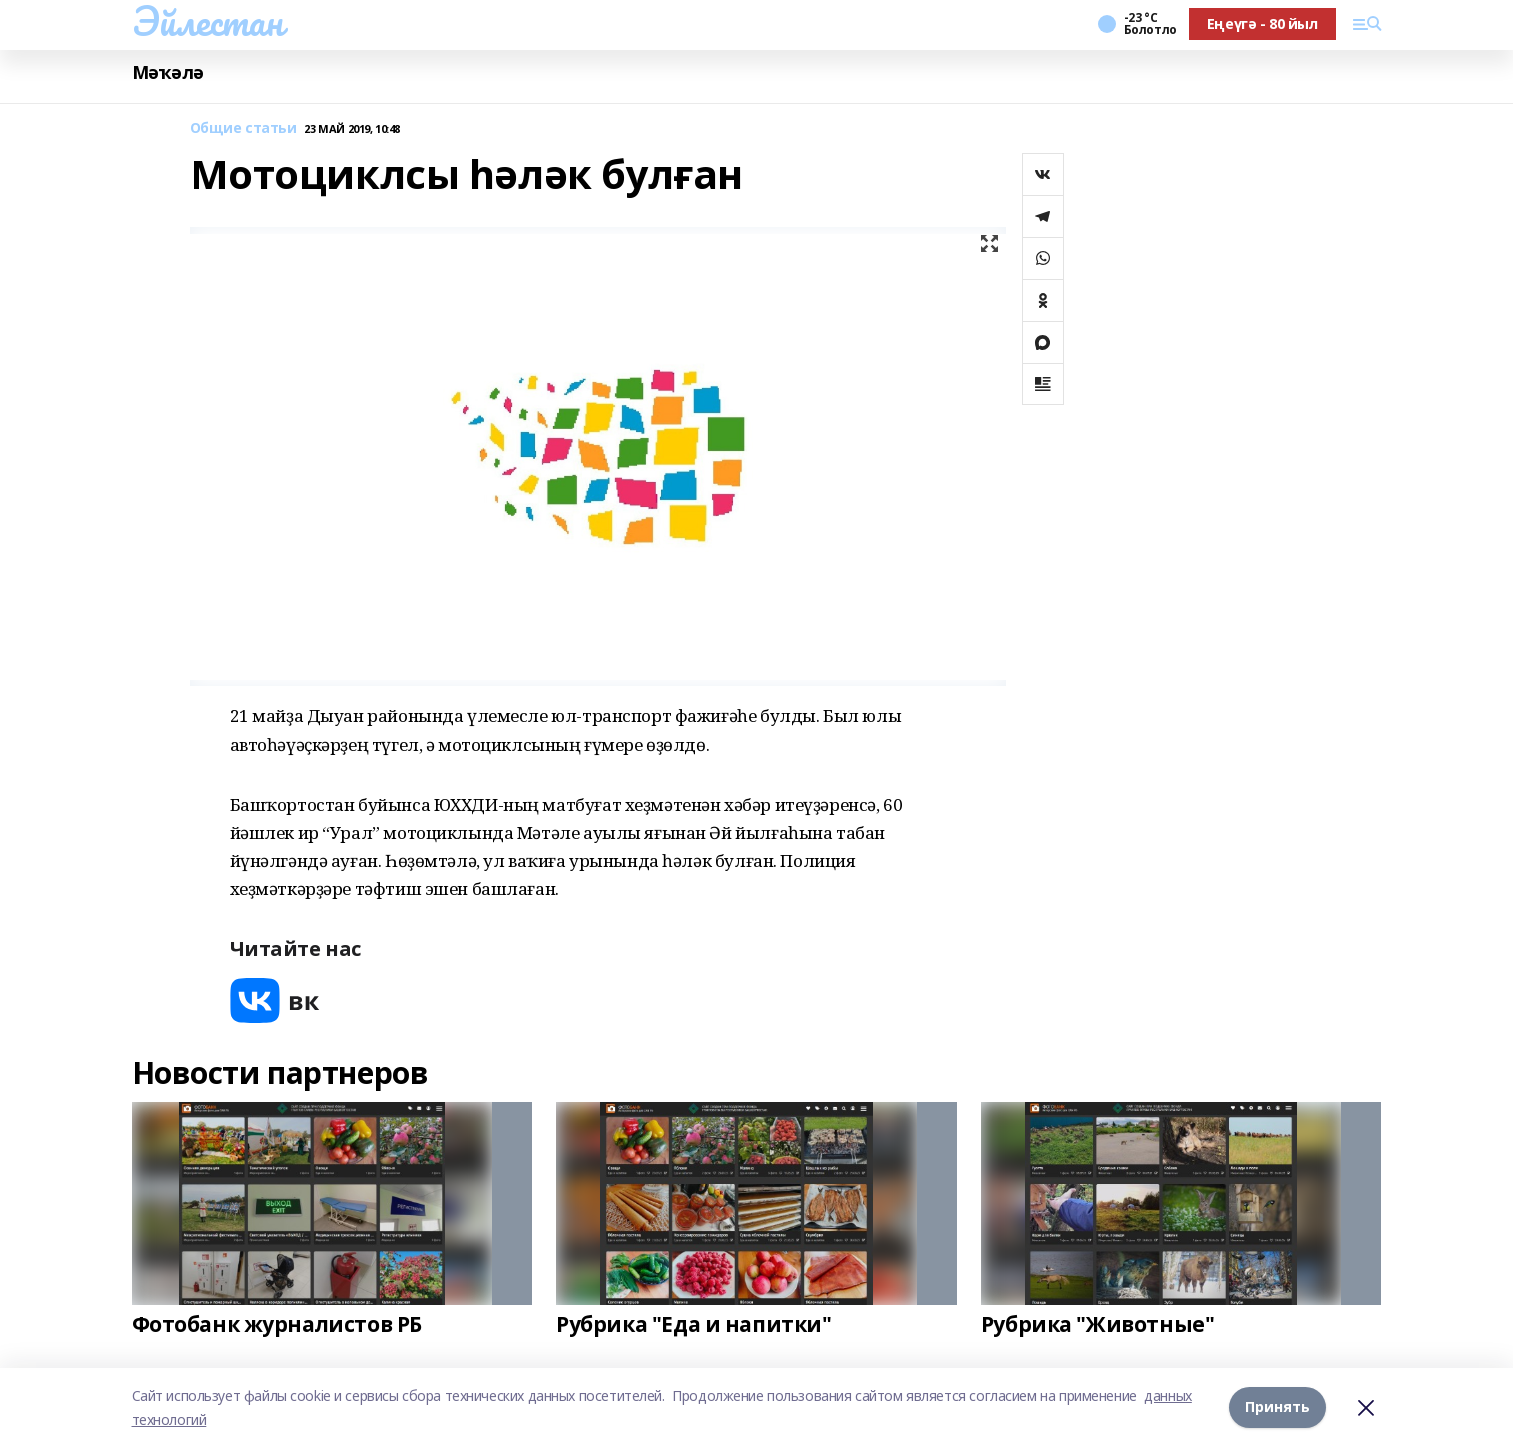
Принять (1277, 1407)
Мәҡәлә (168, 72)
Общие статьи (243, 128)
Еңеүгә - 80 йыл (1262, 23)
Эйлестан (207, 21)
